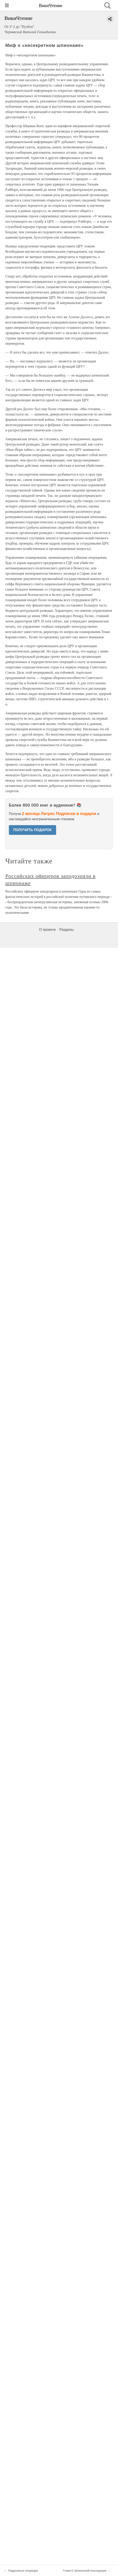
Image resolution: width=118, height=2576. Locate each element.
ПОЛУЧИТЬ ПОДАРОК (32, 830)
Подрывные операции (23, 2570)
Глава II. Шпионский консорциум (84, 2570)
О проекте (47, 929)
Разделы (66, 929)
